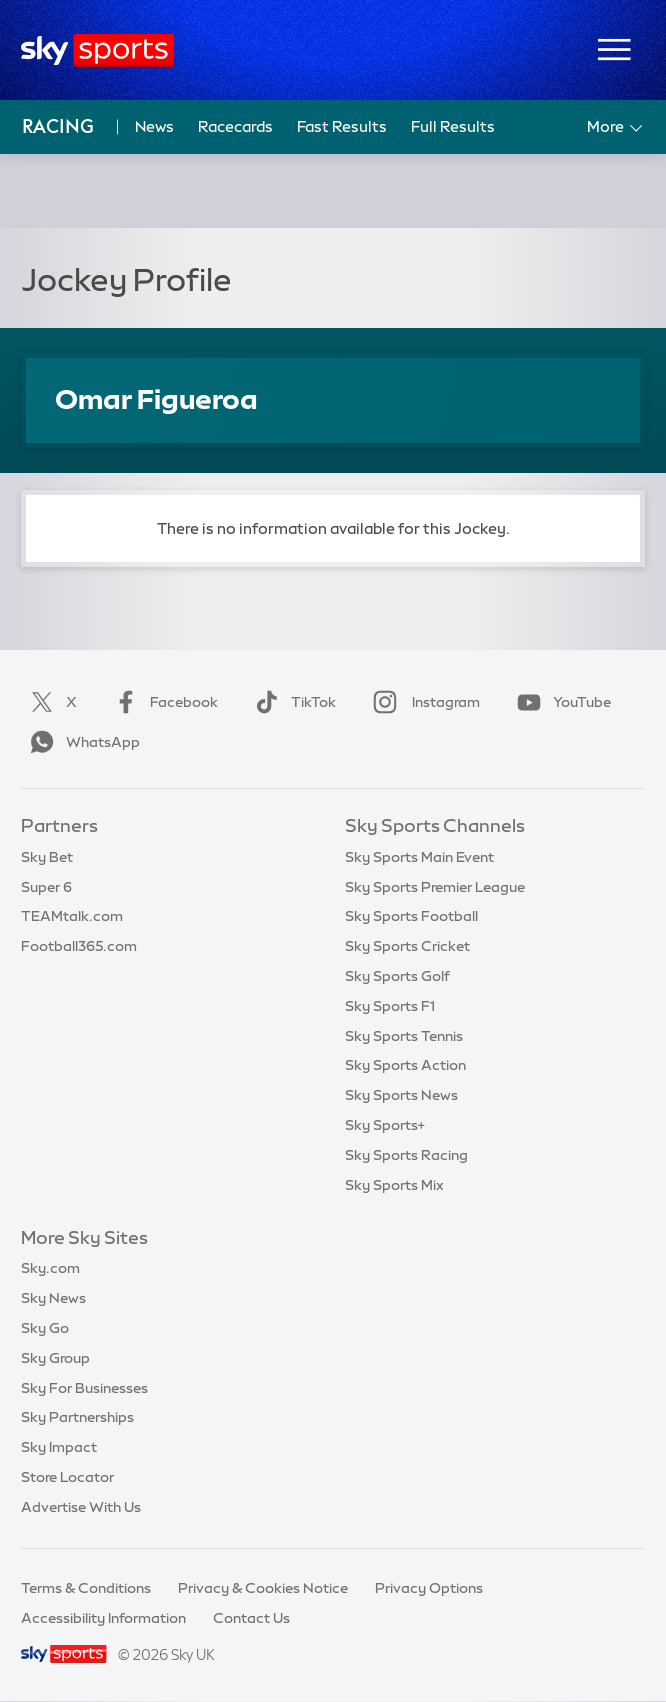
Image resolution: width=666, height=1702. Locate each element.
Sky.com (50, 1268)
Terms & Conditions (86, 1588)
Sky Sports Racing (406, 1155)
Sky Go (45, 1328)
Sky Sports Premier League (435, 887)
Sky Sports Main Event (419, 857)
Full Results (453, 126)
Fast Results (342, 126)
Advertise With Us (81, 1507)
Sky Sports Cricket (407, 946)
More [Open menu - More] (616, 128)
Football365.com (79, 946)
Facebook (162, 702)
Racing (58, 126)
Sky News (53, 1298)
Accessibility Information (103, 1618)
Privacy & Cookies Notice (263, 1588)
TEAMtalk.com (72, 916)
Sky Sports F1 (390, 1006)
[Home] (97, 50)
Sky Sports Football (411, 916)
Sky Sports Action (405, 1065)
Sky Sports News (401, 1095)
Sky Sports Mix (394, 1185)
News (154, 126)
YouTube (560, 702)
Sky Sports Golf (397, 976)
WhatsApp (81, 742)
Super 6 (46, 887)
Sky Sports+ (385, 1125)
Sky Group (55, 1358)
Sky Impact (59, 1447)
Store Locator (67, 1477)
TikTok (291, 702)
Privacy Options (429, 1588)
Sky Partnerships (77, 1417)
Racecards (235, 126)
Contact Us (251, 1618)
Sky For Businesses (84, 1388)
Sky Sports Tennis (404, 1036)
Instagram (422, 702)
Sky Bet (47, 857)
